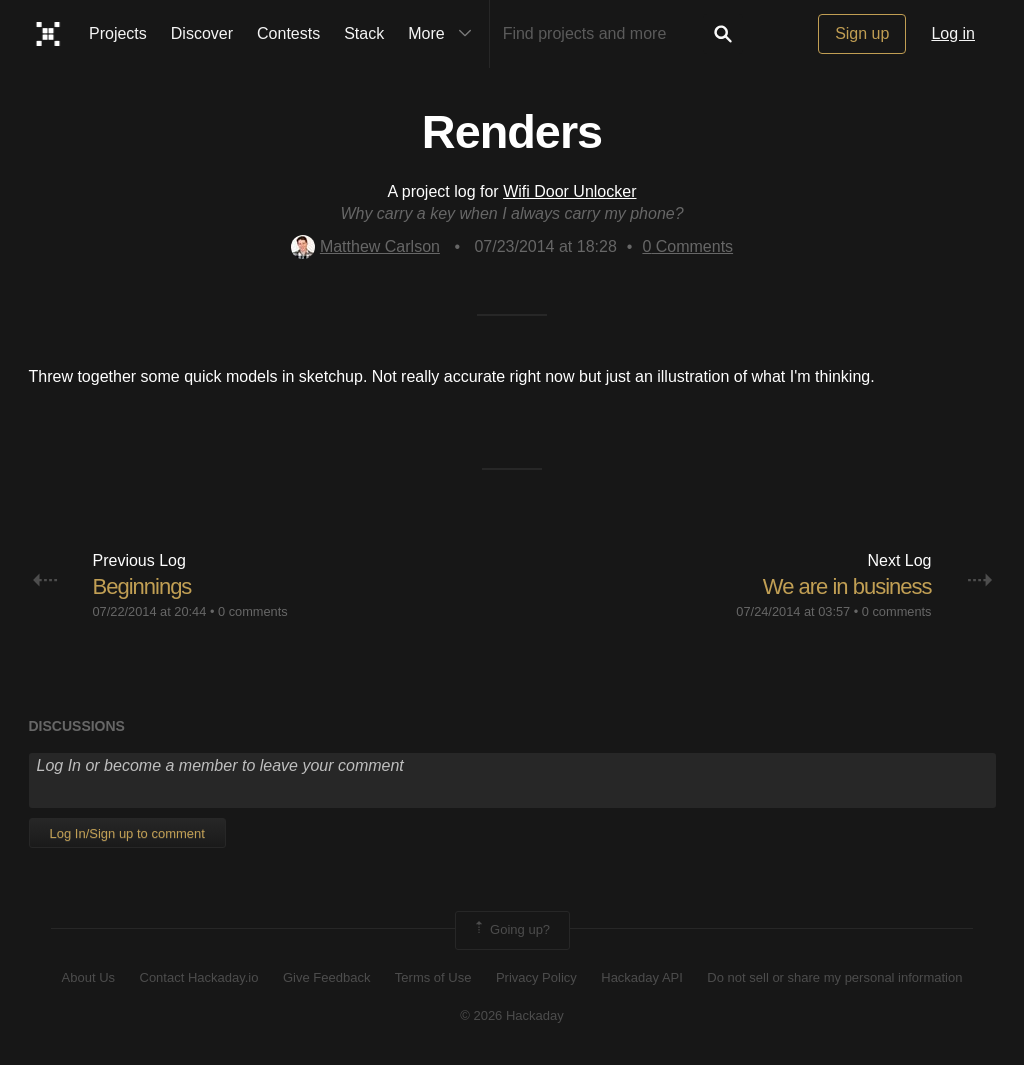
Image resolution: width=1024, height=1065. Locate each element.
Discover (202, 33)
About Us (88, 977)
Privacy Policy (536, 977)
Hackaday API (642, 977)
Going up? (511, 930)
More (444, 34)
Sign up (862, 33)
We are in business (847, 586)
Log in (953, 33)
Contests (288, 33)
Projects (118, 33)
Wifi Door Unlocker (569, 191)
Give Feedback (326, 977)
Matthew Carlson (365, 246)
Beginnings (142, 586)
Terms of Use (433, 977)
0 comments (253, 611)
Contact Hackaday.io (199, 977)
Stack (364, 33)
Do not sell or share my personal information (834, 977)
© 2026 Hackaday (512, 1015)
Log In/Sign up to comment (127, 833)
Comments (687, 246)
